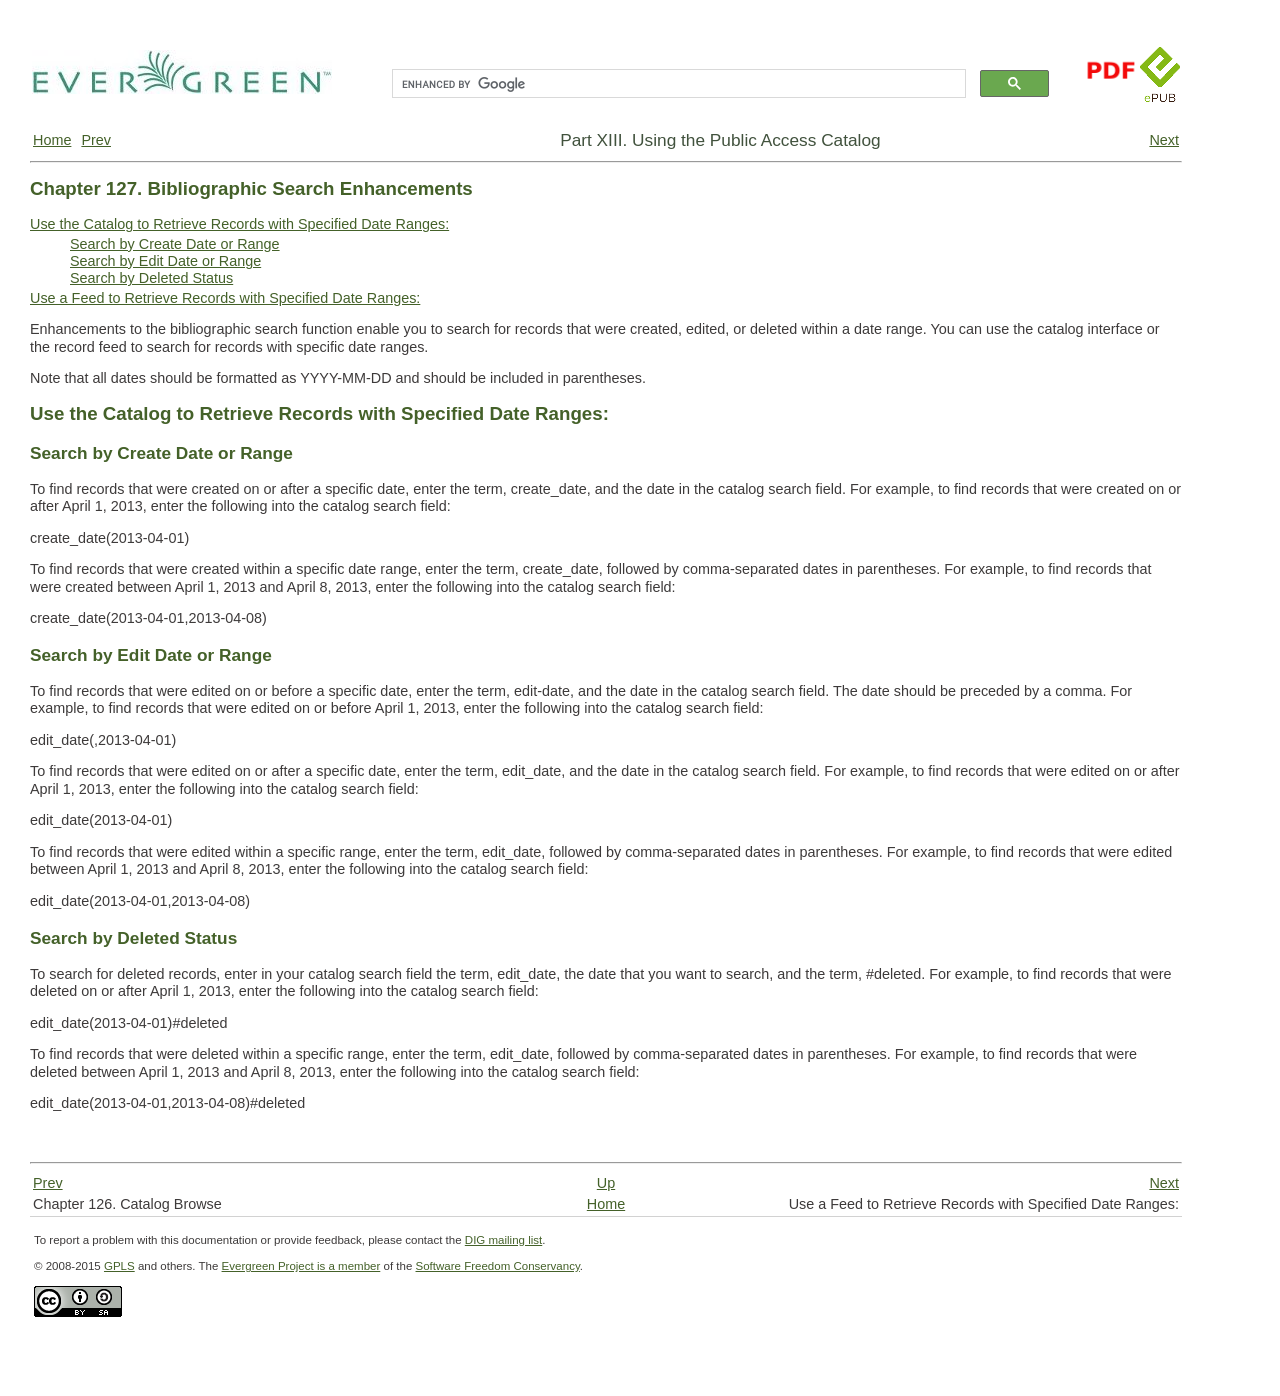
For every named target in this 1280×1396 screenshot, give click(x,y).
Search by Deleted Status (151, 278)
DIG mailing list (503, 1240)
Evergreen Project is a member (301, 1266)
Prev (96, 140)
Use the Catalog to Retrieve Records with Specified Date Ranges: (239, 224)
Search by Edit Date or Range (165, 261)
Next (1164, 140)
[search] (676, 84)
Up (606, 1183)
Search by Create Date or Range (175, 244)
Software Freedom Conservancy (498, 1266)
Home (52, 140)
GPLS (119, 1266)
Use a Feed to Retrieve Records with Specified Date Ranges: (225, 298)
